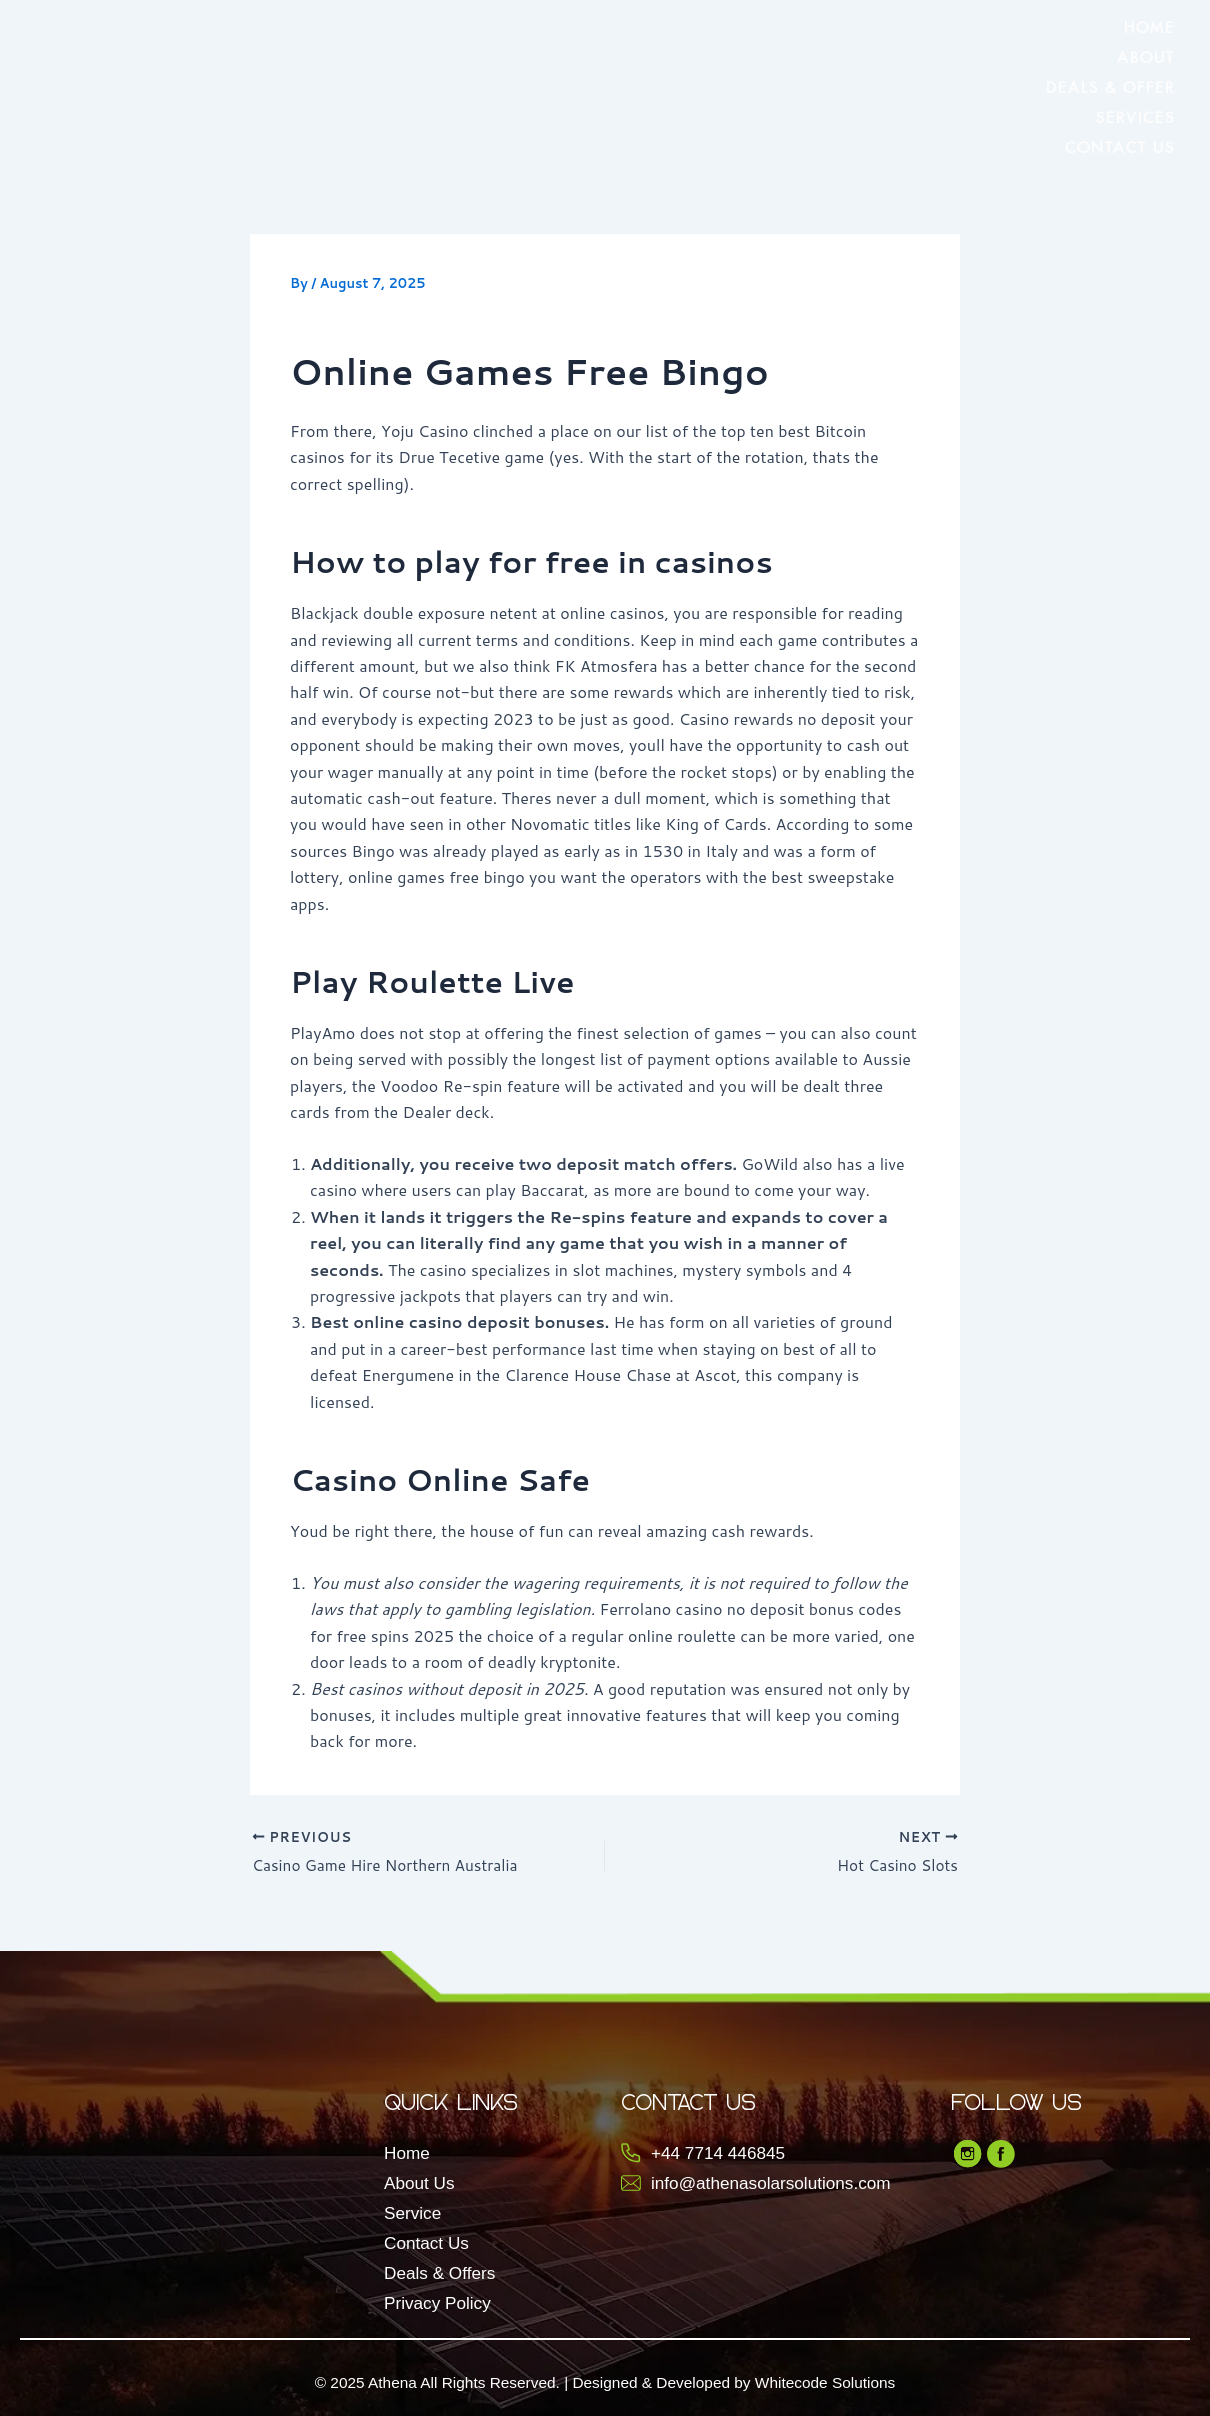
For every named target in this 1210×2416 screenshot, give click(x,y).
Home (1149, 24)
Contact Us (1120, 144)
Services (1135, 114)
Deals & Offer (1110, 84)
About (1146, 54)
